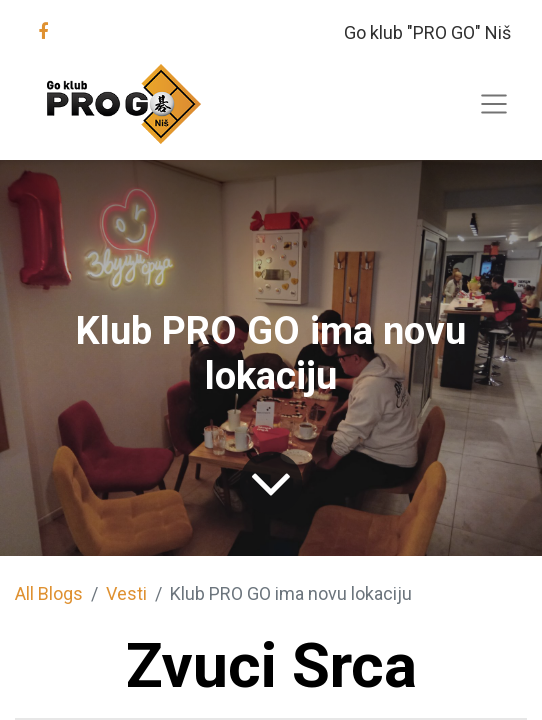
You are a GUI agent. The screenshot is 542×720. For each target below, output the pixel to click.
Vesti (126, 593)
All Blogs (49, 593)
